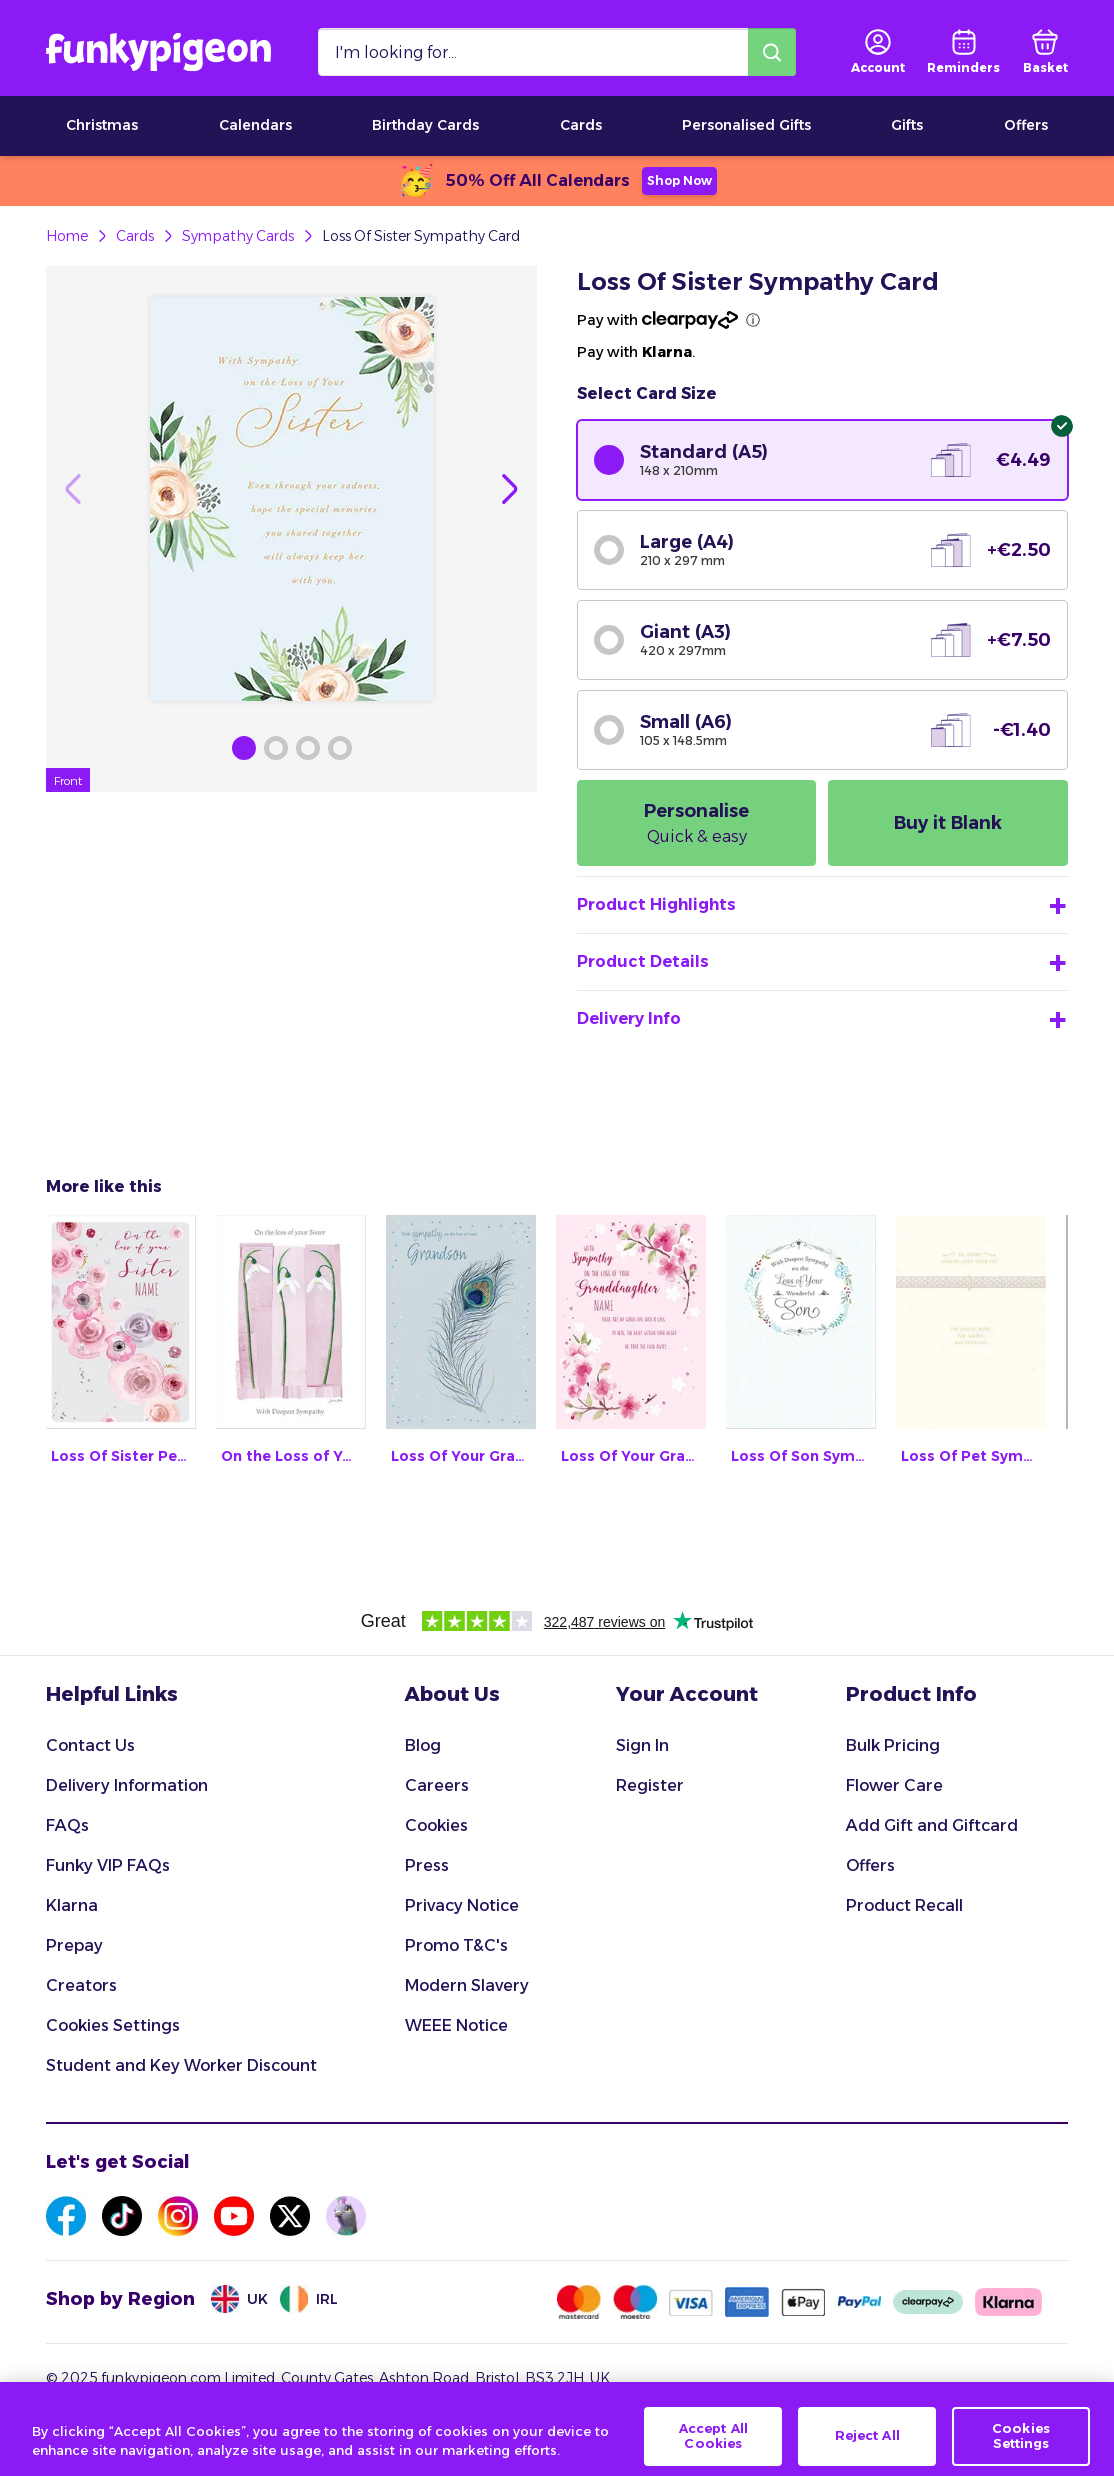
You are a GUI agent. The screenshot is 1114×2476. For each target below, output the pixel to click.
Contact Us (90, 1745)
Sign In (642, 1745)
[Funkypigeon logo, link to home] (158, 52)
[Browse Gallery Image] (244, 748)
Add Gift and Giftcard (932, 1825)
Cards (581, 125)
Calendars (255, 125)
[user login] (878, 52)
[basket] (1045, 52)
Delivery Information (127, 1785)
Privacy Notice (462, 1905)
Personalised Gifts (746, 125)
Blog (423, 1745)
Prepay (74, 1945)
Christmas (102, 125)
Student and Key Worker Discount (181, 2065)
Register (650, 1785)
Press (427, 1865)
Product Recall (904, 1905)
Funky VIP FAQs (108, 1865)
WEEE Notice (456, 2025)
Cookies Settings (113, 2025)
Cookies (436, 1825)
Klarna (72, 1905)
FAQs (67, 1825)
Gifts (907, 125)
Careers (437, 1785)
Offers (1026, 125)
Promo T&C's (456, 1945)
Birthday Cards (425, 125)
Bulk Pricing (893, 1745)
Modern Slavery (467, 1985)
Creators (81, 1985)
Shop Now (679, 180)
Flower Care (894, 1785)
